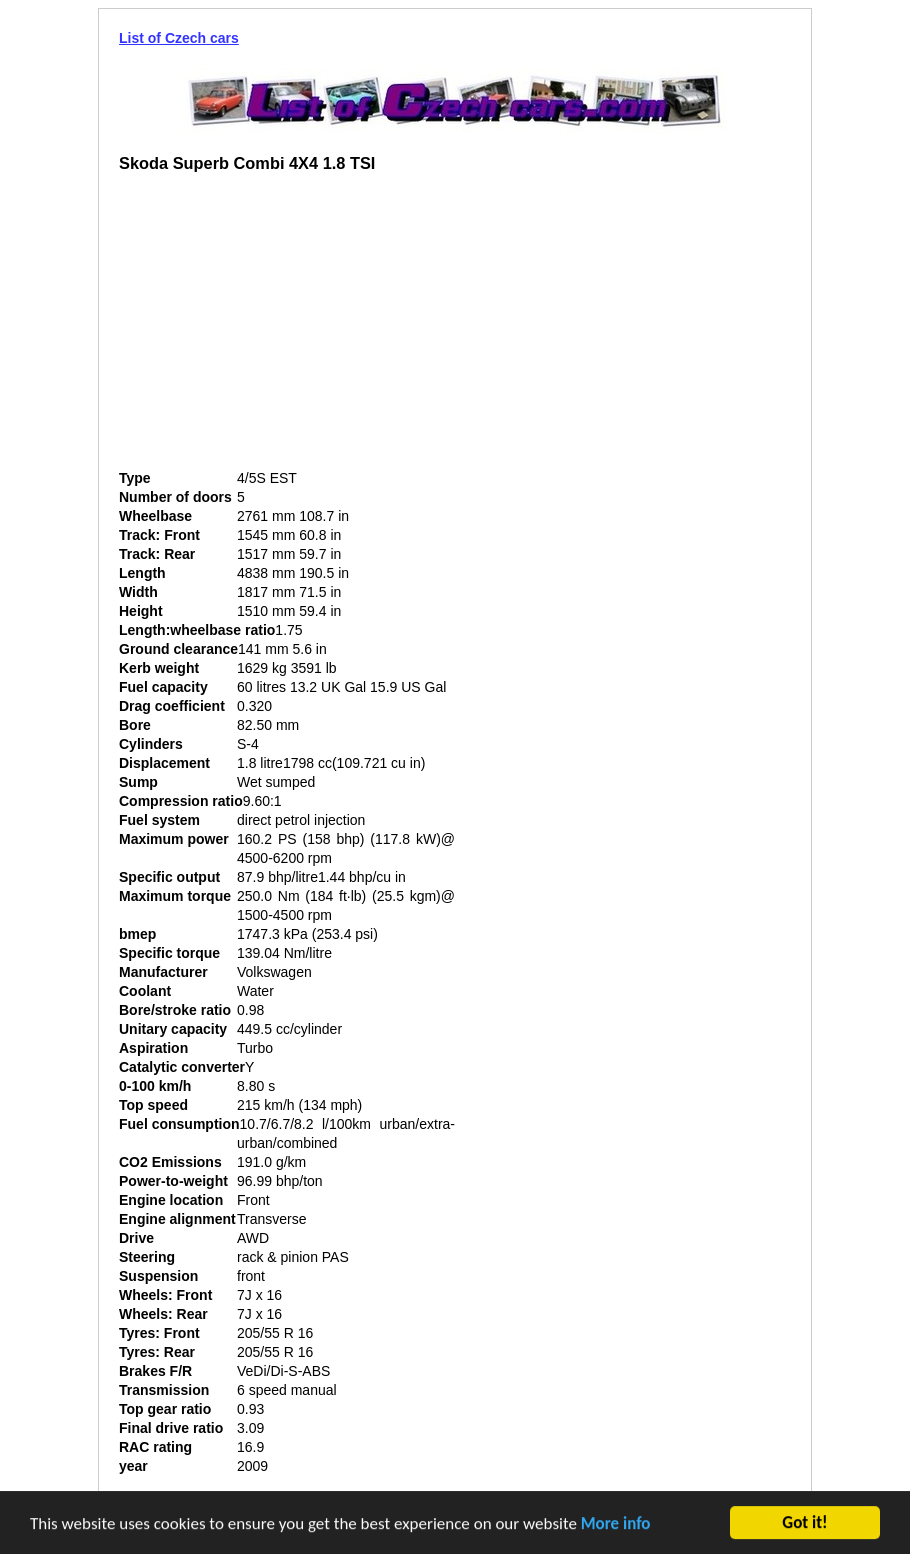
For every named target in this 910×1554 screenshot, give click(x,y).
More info (616, 1525)
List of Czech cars (179, 38)
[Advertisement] (287, 329)
